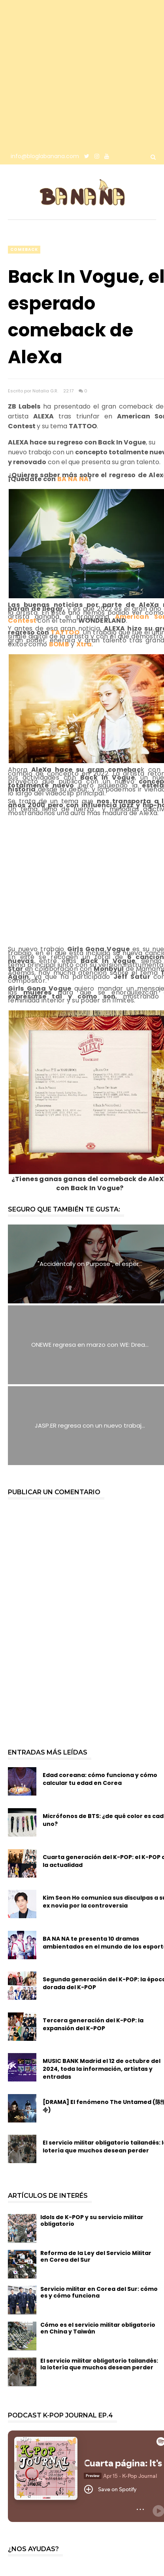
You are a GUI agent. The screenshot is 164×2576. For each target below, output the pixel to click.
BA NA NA (73, 478)
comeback (24, 249)
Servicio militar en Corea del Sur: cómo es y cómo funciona (99, 2292)
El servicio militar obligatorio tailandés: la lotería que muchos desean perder (99, 2364)
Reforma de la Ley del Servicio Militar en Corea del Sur (95, 2256)
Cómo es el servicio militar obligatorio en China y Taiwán (97, 2328)
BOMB (59, 644)
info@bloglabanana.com (45, 156)
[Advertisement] (74, 74)
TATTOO (65, 632)
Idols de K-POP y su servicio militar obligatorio (91, 2220)
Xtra (84, 644)
